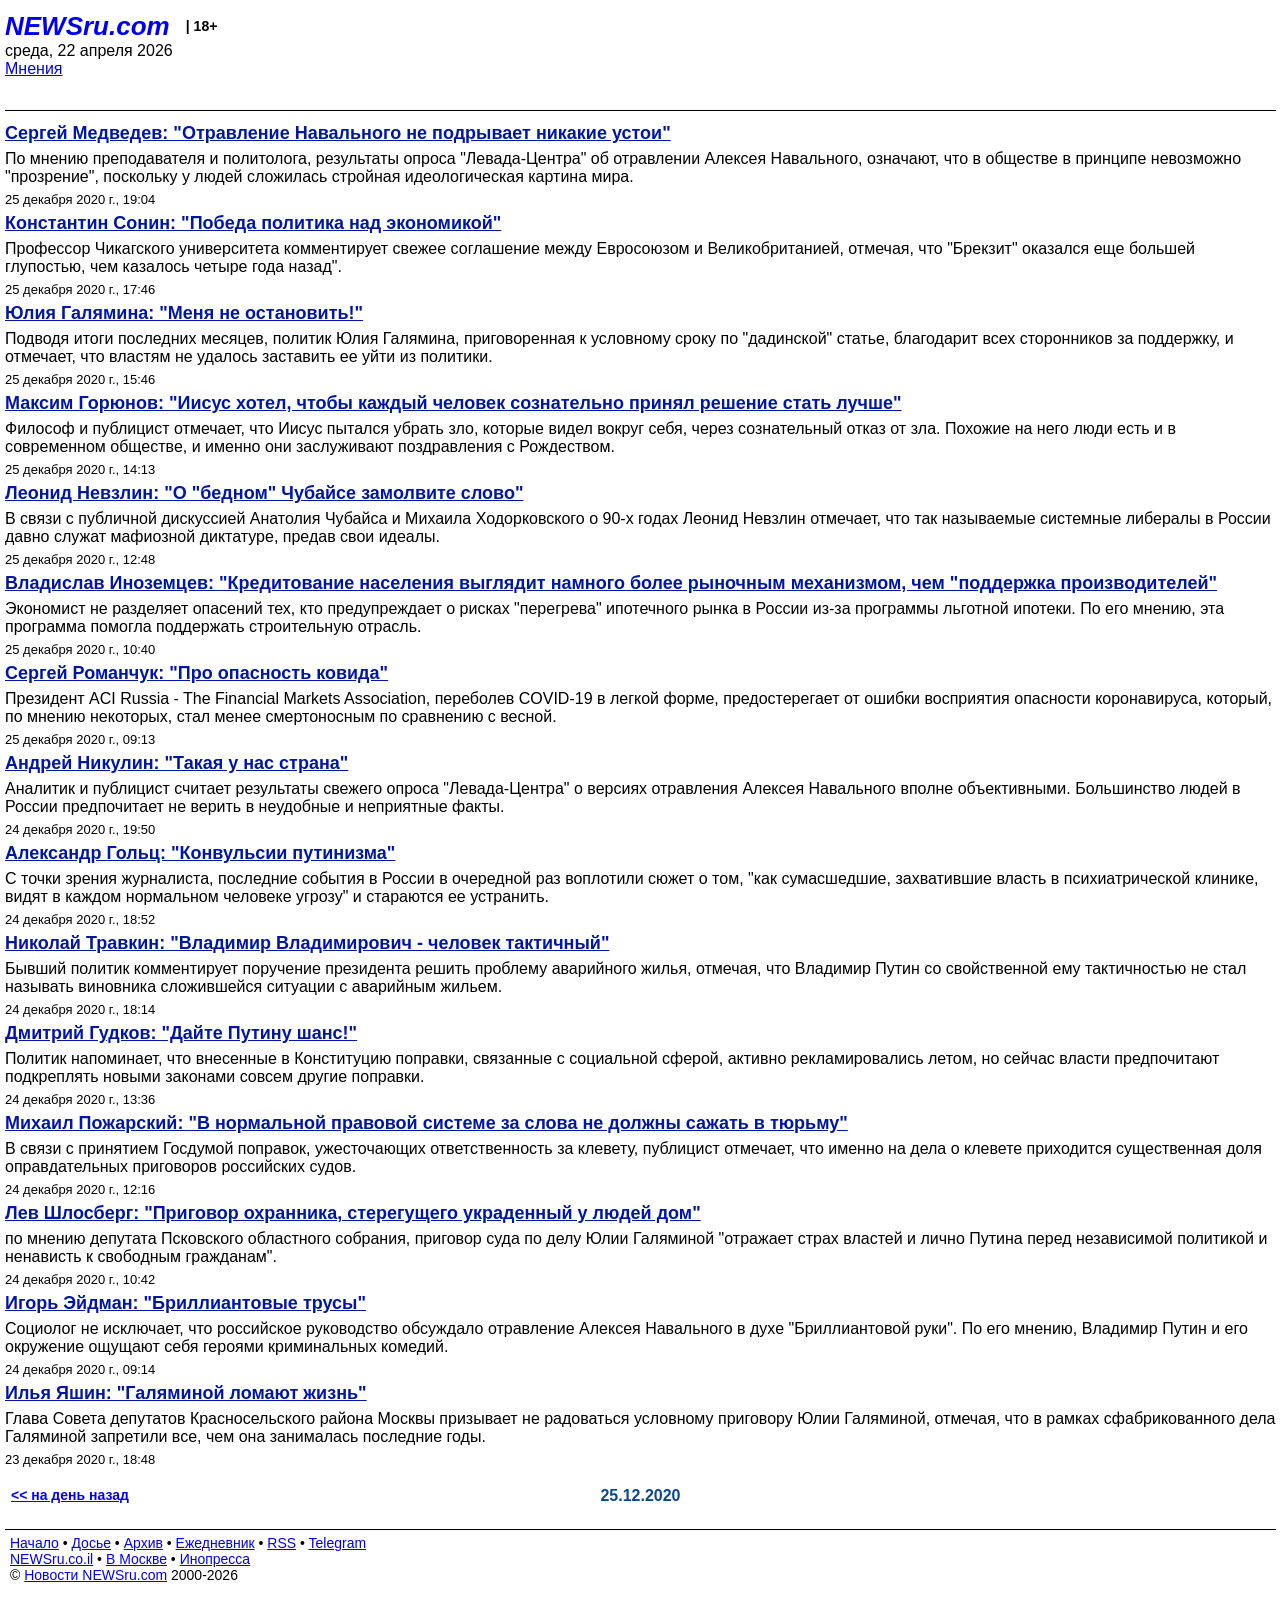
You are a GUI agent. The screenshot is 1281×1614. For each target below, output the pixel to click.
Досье (91, 1543)
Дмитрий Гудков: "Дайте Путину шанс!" (181, 1033)
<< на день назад (70, 1495)
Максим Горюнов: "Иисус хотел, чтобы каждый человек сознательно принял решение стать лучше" (453, 403)
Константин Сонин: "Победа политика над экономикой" (253, 223)
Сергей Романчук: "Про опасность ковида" (196, 673)
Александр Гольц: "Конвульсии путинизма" (200, 853)
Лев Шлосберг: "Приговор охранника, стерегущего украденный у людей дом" (353, 1213)
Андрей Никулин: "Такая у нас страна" (176, 763)
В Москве (136, 1559)
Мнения (34, 68)
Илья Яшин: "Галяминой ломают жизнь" (186, 1393)
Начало (34, 1543)
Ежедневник (215, 1543)
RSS (281, 1543)
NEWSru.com (87, 26)
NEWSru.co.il (51, 1559)
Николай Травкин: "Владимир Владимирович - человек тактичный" (307, 943)
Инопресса (215, 1559)
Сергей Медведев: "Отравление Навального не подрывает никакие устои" (338, 133)
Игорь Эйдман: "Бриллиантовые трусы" (185, 1303)
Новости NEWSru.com (95, 1575)
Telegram (338, 1543)
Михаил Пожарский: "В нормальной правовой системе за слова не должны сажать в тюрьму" (426, 1123)
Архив (143, 1543)
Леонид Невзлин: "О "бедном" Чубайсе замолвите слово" (264, 493)
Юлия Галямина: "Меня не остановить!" (184, 313)
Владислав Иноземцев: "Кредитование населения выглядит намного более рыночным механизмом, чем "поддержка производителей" (611, 583)
